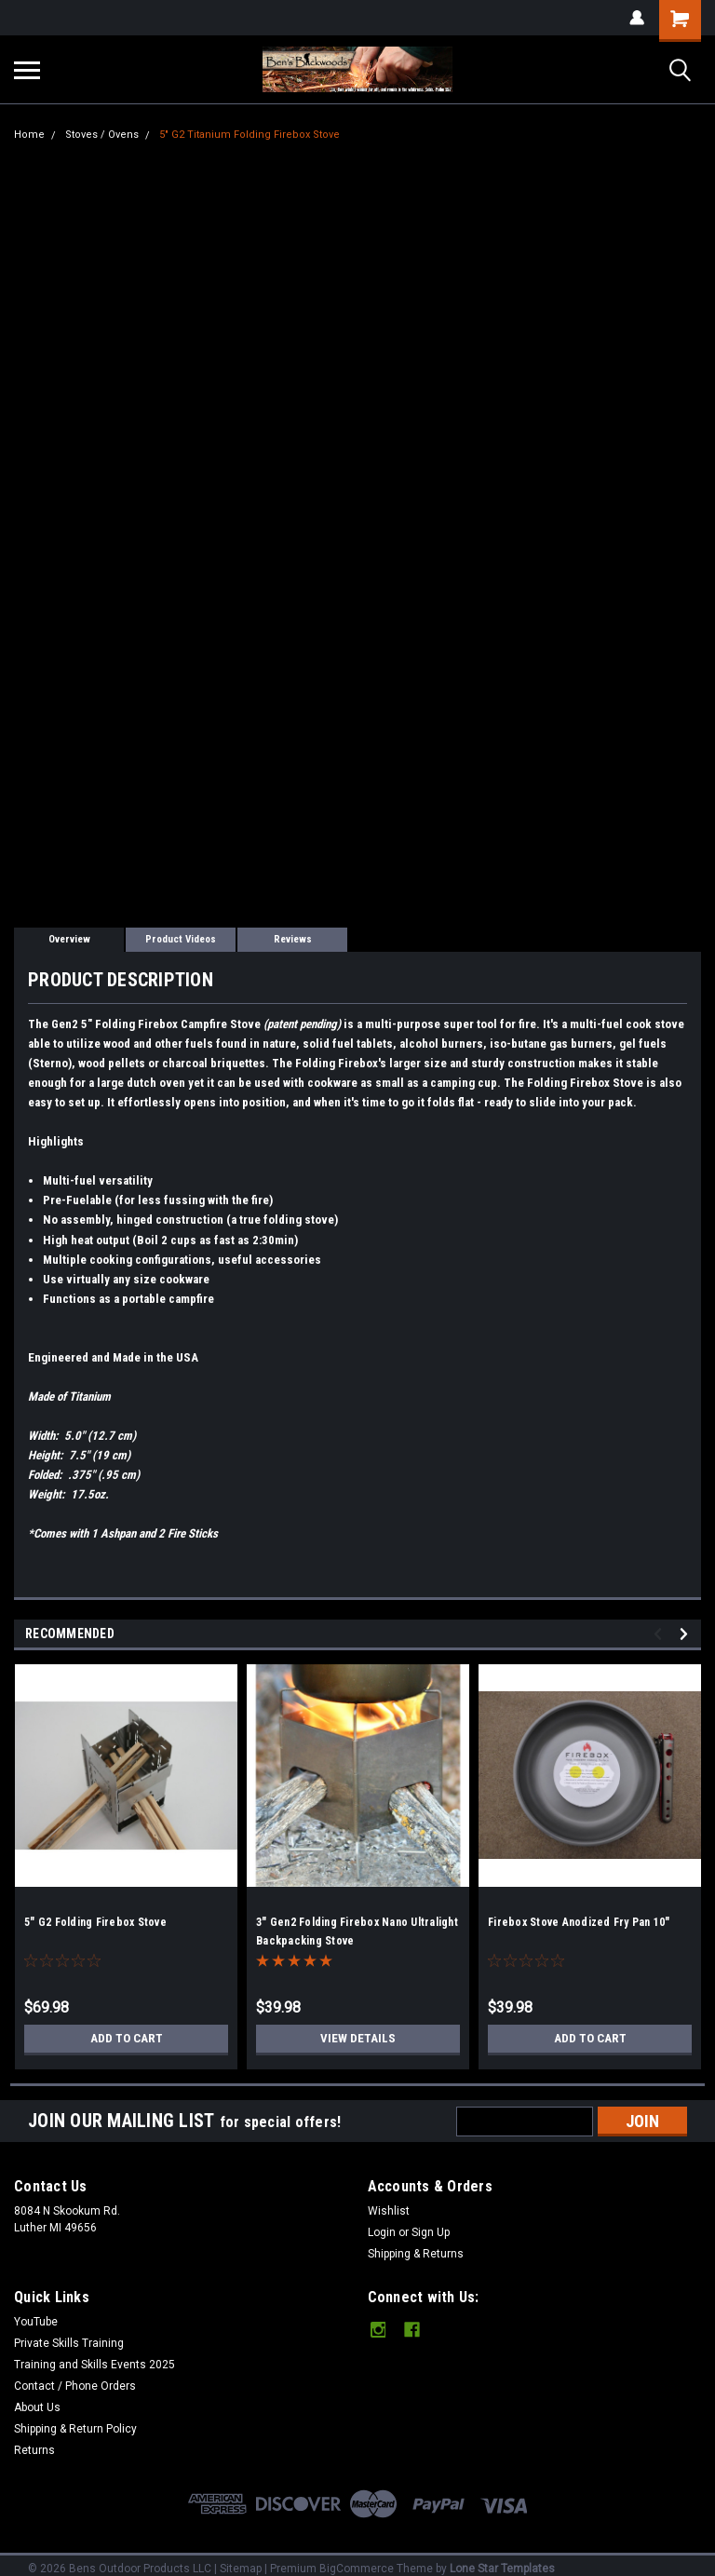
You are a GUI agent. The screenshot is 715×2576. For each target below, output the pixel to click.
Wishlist (389, 2210)
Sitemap (241, 2568)
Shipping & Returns (416, 2253)
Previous (661, 1634)
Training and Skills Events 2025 (94, 2364)
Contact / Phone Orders (75, 2386)
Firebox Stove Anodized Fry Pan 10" (579, 1922)
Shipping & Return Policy (75, 2428)
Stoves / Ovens (102, 135)
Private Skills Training (69, 2343)
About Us (37, 2407)
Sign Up (430, 2232)
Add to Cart (126, 2038)
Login (382, 2232)
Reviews (293, 939)
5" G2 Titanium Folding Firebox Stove (249, 135)
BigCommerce (356, 2568)
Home (29, 135)
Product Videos (180, 939)
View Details (358, 2038)
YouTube (36, 2321)
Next (687, 1634)
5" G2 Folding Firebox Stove (95, 1922)
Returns (34, 2450)
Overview (69, 939)
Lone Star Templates (502, 2568)
